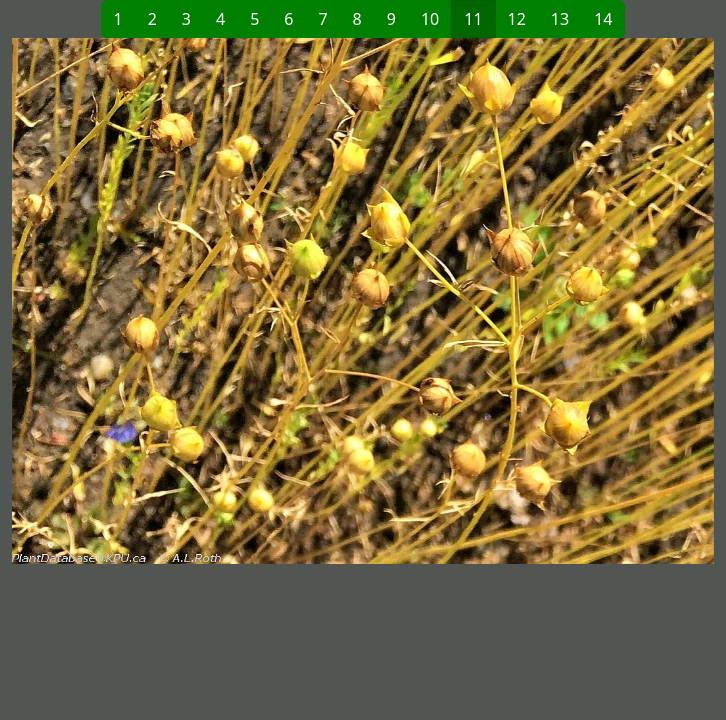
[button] (187, 301)
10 (430, 19)
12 (517, 19)
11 (473, 19)
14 (603, 19)
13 (560, 19)
